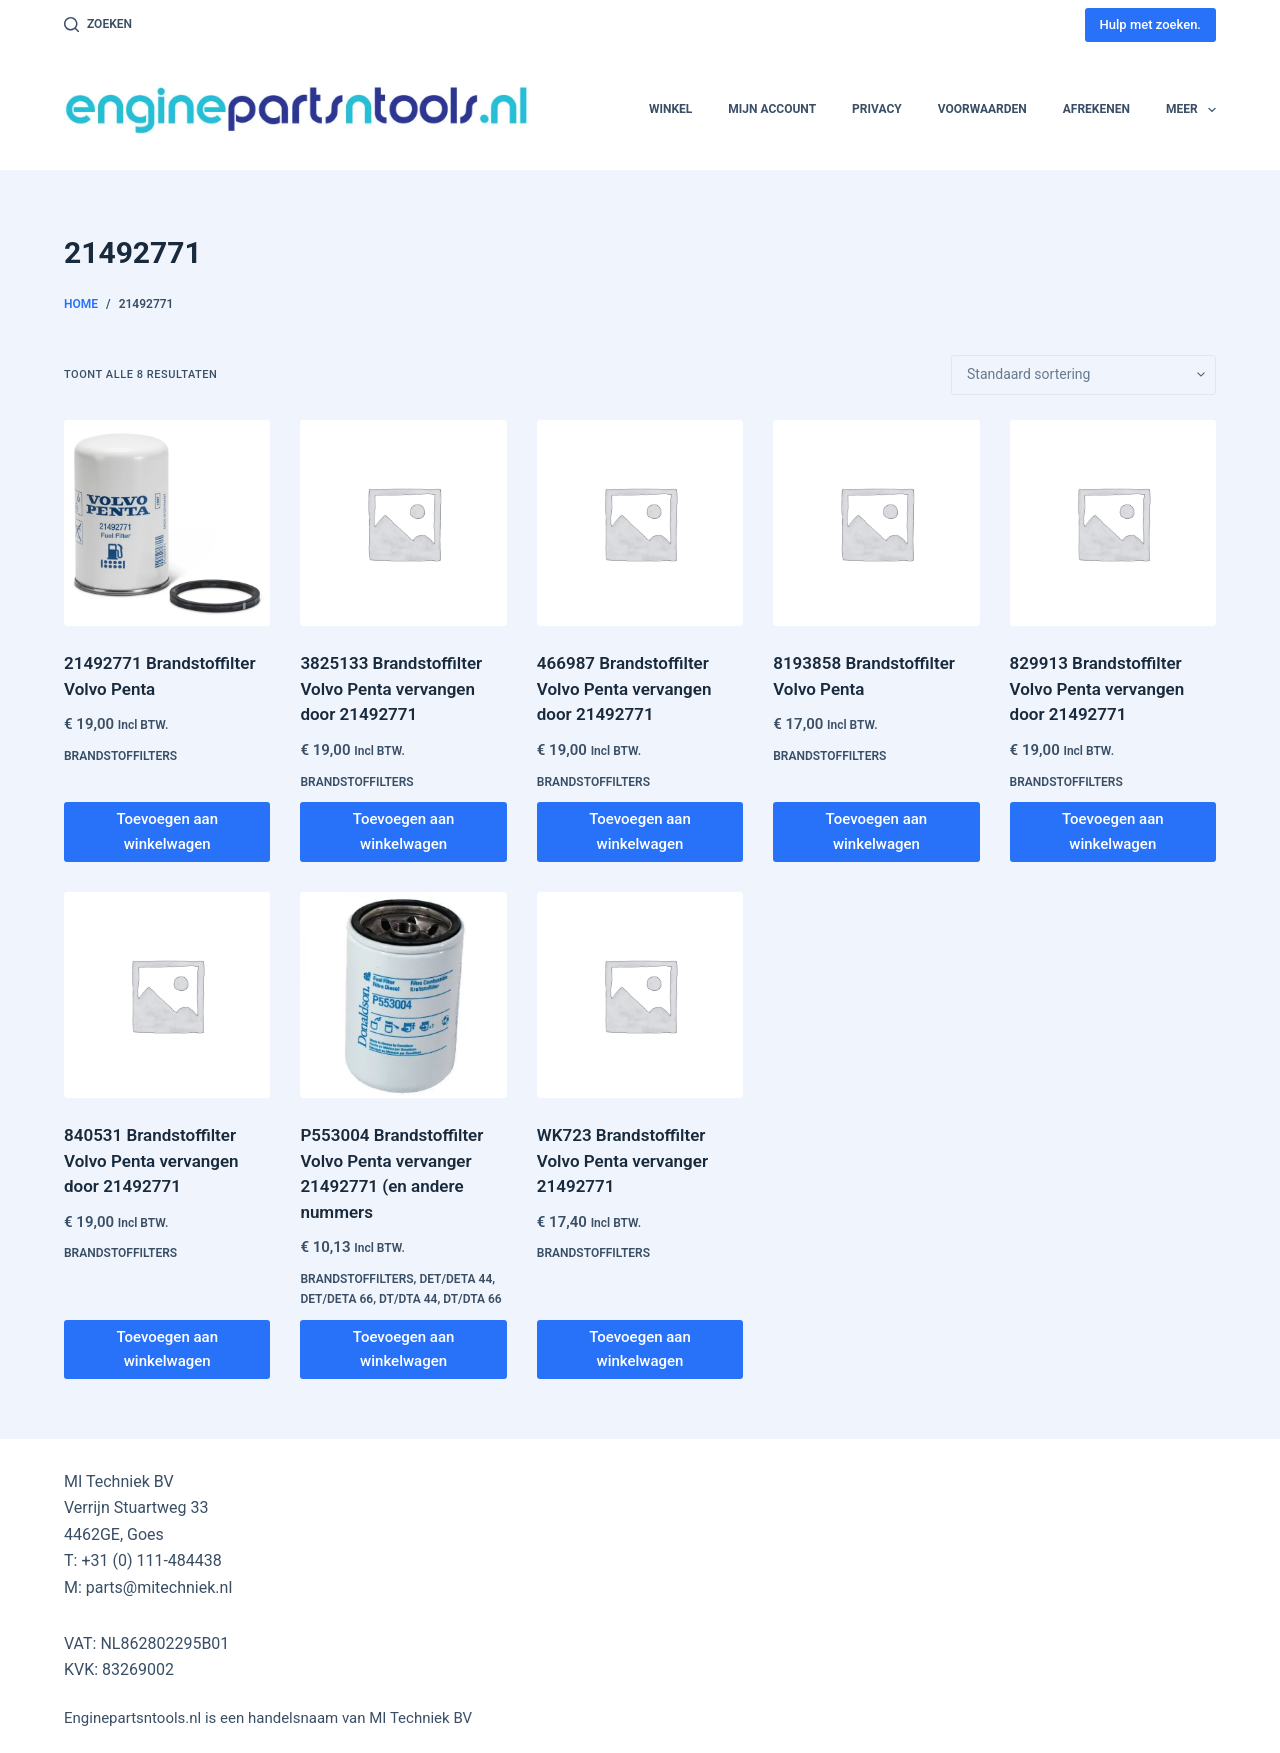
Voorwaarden (982, 109)
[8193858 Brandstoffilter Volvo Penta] (876, 523)
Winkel (670, 109)
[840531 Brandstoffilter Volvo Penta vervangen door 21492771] (167, 995)
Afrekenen (1096, 109)
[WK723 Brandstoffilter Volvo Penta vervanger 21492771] (640, 995)
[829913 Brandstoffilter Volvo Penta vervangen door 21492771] (1113, 523)
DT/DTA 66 (472, 1299)
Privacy (877, 109)
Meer (1191, 110)
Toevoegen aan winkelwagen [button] (167, 831)
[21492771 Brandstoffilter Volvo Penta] (167, 523)
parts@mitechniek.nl (159, 1587)
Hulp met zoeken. (1150, 24)
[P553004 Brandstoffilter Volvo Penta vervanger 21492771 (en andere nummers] (403, 995)
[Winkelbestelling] (1083, 375)
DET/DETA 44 (455, 1279)
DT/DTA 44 (408, 1299)
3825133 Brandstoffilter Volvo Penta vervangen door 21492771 (391, 688)
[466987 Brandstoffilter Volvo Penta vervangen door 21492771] (640, 523)
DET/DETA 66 (336, 1299)
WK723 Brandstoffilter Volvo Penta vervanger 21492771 (622, 1160)
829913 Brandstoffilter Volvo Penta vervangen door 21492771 (1097, 688)
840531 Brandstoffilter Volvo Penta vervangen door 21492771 (151, 1160)
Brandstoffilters (120, 756)
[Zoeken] (98, 25)
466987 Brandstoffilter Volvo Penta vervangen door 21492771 (624, 688)
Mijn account (772, 109)
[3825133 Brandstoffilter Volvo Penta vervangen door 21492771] (403, 523)
